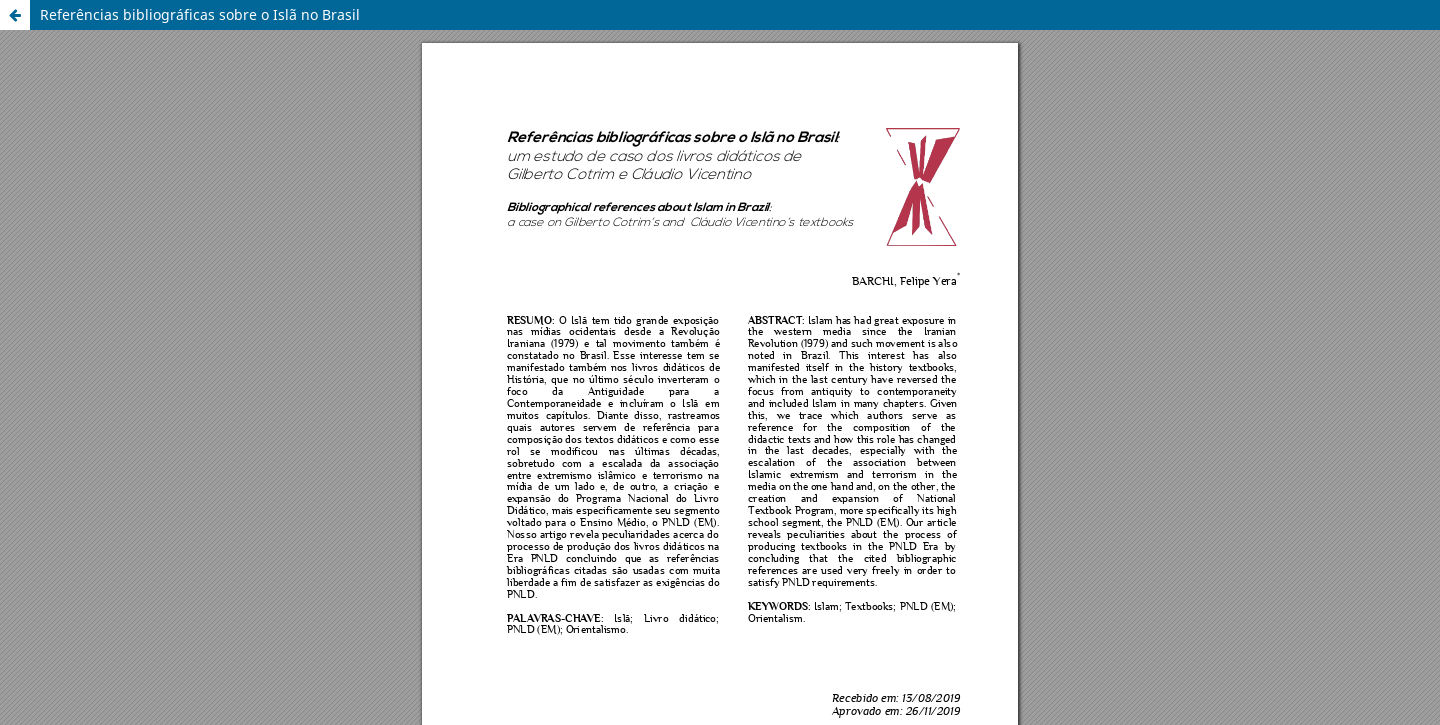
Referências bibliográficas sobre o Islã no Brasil (200, 14)
